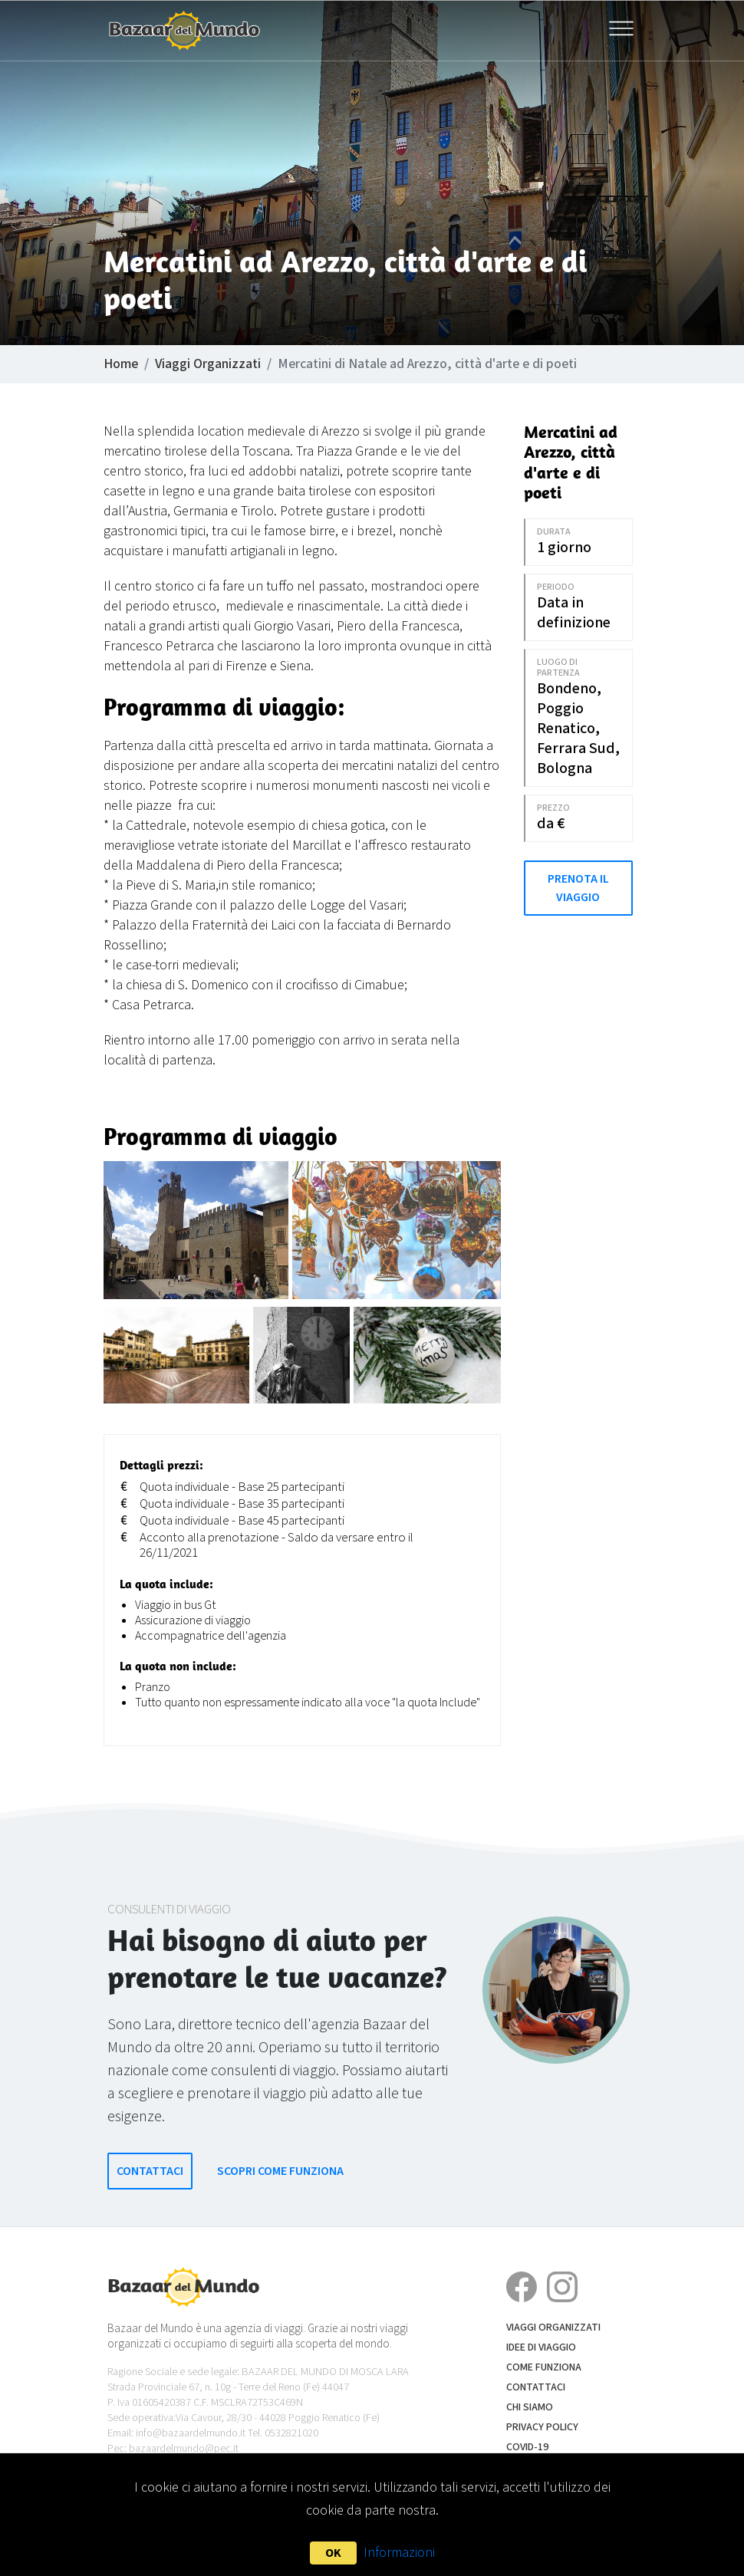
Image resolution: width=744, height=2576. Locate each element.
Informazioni (399, 2552)
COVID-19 (527, 2447)
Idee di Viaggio (541, 2347)
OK (333, 2553)
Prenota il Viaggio (578, 888)
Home (121, 363)
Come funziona (543, 2367)
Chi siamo (529, 2407)
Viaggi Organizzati (208, 363)
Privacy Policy (542, 2427)
